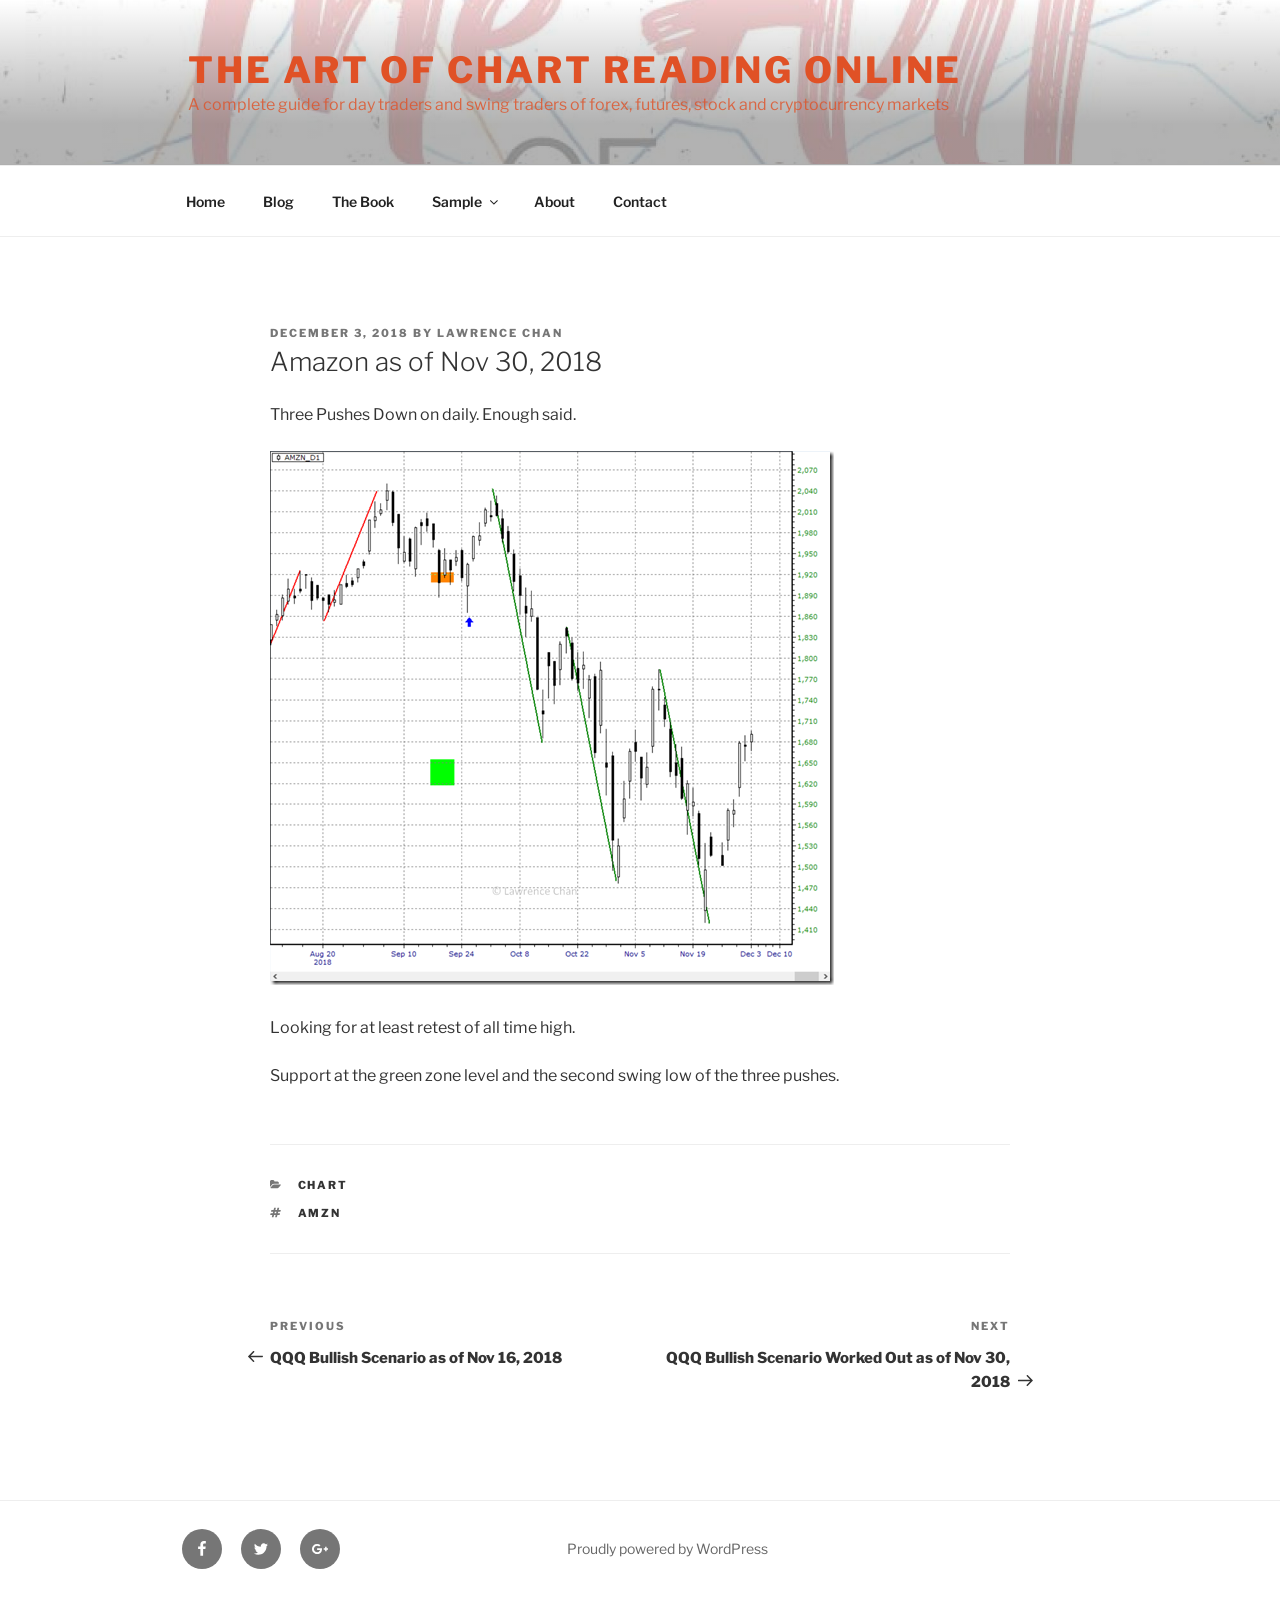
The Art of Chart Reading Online (575, 70)
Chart (323, 1185)
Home (205, 201)
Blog (278, 201)
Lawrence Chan (500, 333)
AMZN (320, 1213)
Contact (640, 201)
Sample (466, 201)
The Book (363, 201)
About (554, 201)
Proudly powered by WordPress (667, 1548)
